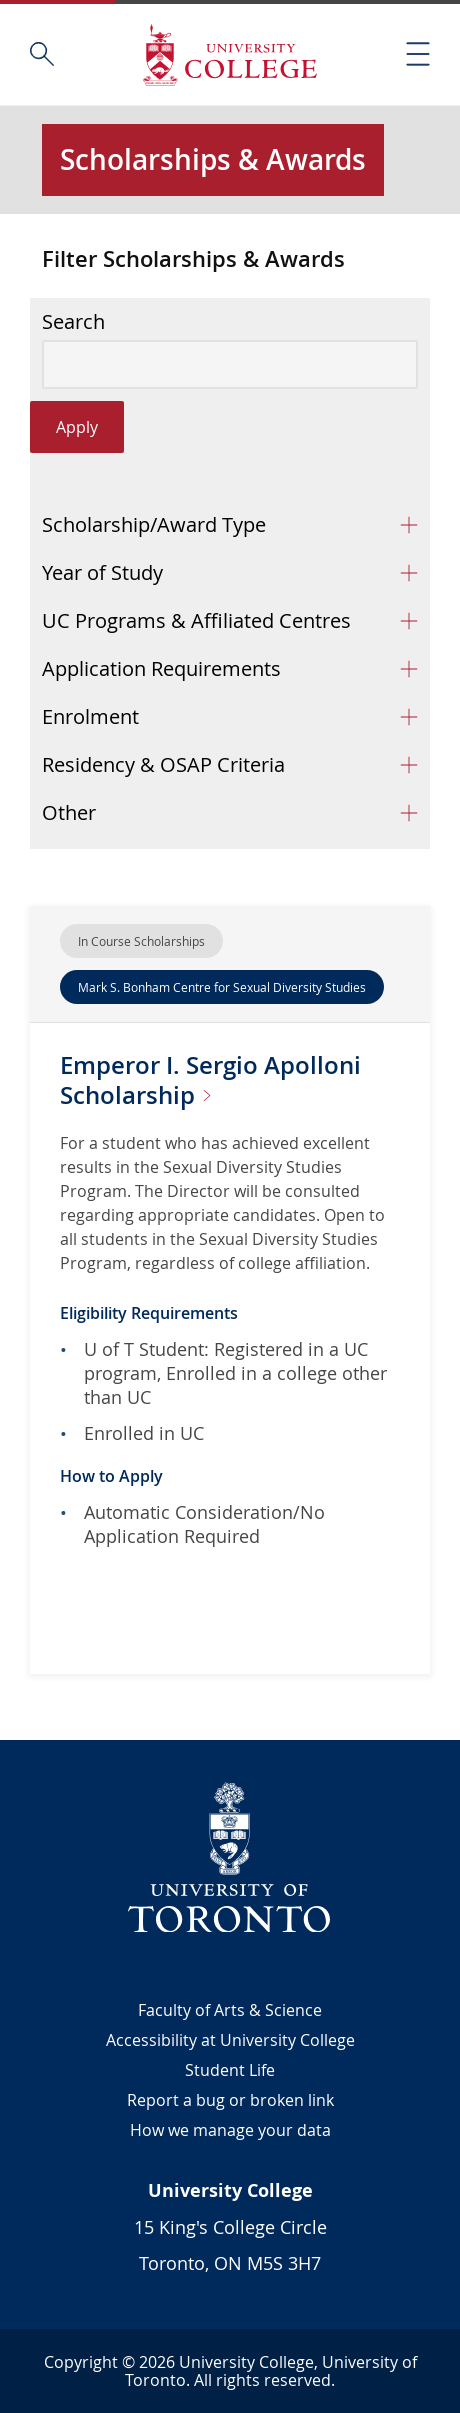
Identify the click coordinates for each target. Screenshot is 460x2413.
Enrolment (90, 716)
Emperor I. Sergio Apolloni (210, 1080)
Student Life (230, 2070)
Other (69, 812)
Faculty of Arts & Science (230, 2010)
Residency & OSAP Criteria (163, 764)
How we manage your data (230, 2130)
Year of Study (102, 572)
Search (73, 322)
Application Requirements (161, 668)
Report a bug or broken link (230, 2100)
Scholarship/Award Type (154, 524)
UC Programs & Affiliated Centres (196, 620)
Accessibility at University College (230, 2040)
